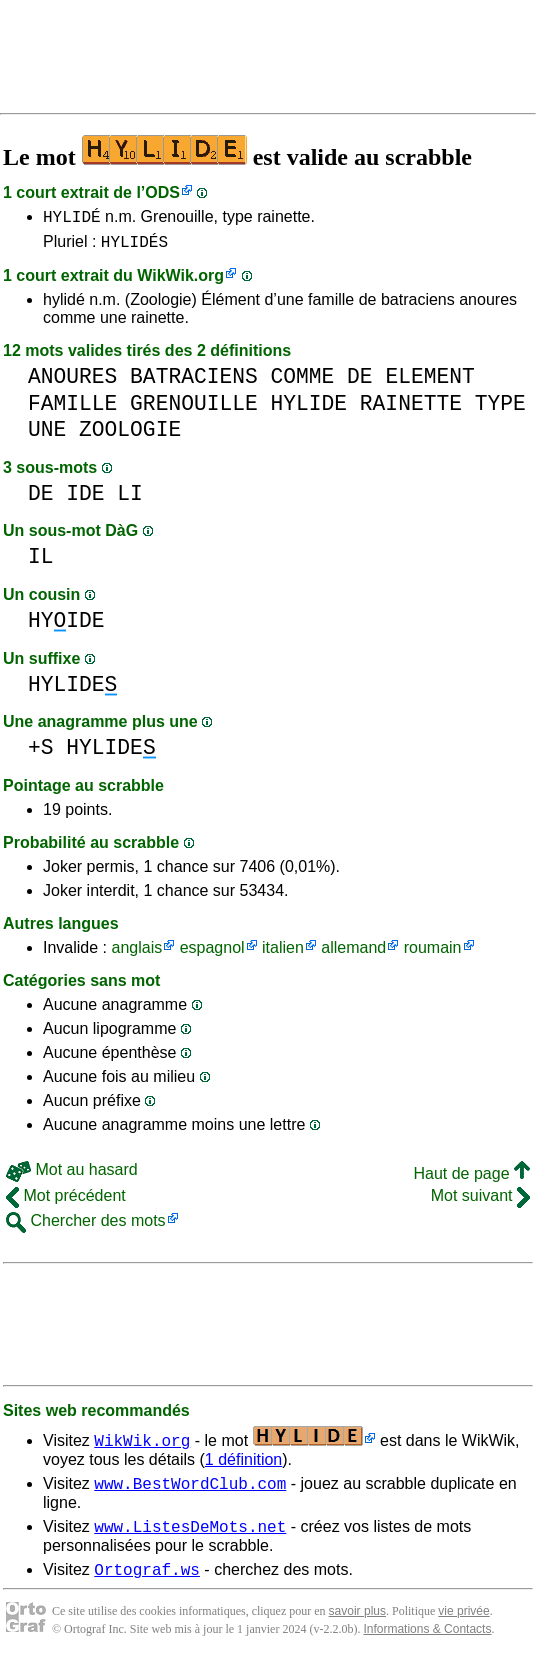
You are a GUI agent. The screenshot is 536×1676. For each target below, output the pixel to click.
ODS (162, 192)
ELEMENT (429, 382)
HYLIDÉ (72, 219)
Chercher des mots (86, 1226)
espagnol (212, 953)
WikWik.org (180, 281)
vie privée (463, 1626)
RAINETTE (411, 409)
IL (41, 562)
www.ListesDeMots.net (190, 1538)
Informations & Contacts (427, 1644)
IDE (85, 499)
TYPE (500, 409)
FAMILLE (72, 409)
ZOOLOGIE (130, 435)
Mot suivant (480, 1201)
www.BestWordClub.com (190, 1492)
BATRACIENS (194, 382)
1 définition (243, 1465)
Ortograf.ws (147, 1584)
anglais (136, 953)
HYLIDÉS (134, 247)
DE (360, 382)
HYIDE (66, 626)
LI (130, 499)
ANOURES (72, 382)
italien (283, 953)
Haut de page (471, 1179)
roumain (433, 953)
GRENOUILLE (194, 409)
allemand (353, 953)
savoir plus (357, 1626)
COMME (302, 382)
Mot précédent (66, 1201)
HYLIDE (308, 409)
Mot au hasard (72, 1175)
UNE (47, 435)
